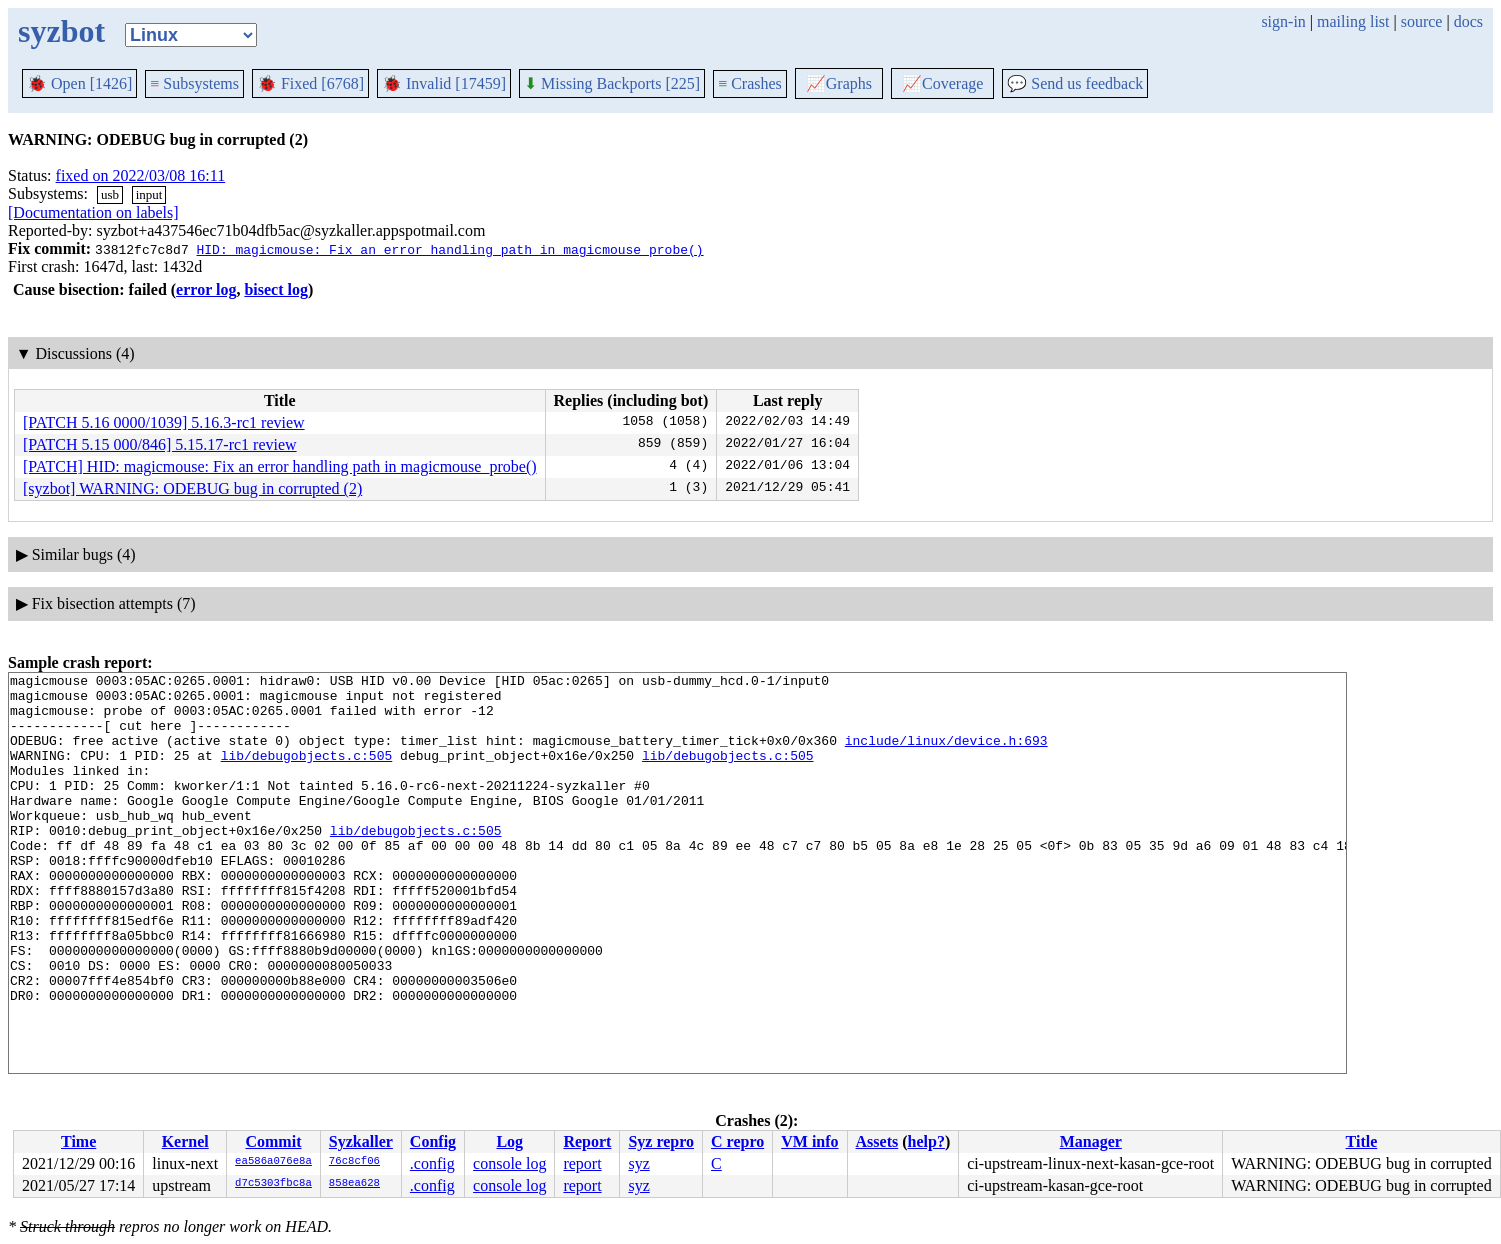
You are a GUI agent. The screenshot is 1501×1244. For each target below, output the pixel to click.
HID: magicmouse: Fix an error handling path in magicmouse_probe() (449, 249)
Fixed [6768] (310, 83)
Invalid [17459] (444, 83)
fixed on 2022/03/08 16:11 (141, 175)
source (1422, 21)
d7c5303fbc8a (273, 1184)
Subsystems (194, 83)
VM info (809, 1141)
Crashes (750, 83)
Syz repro (661, 1141)
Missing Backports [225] (612, 83)
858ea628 (354, 1184)
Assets (877, 1141)
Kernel (185, 1141)
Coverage (942, 83)
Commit (273, 1141)
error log (206, 289)
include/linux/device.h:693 (946, 755)
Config (433, 1141)
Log (509, 1141)
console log (509, 1163)
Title (1362, 1141)
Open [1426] (79, 83)
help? (926, 1141)
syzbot (61, 31)
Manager (1091, 1141)
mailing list (1353, 21)
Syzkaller (361, 1141)
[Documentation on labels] (93, 212)
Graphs (839, 83)
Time (78, 1141)
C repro (737, 1141)
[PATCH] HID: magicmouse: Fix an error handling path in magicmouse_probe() (280, 466)
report (582, 1163)
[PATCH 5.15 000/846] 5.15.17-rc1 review (160, 444)
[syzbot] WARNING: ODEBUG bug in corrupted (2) (192, 488)
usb (110, 194)
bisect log (276, 289)
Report (587, 1141)
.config (432, 1163)
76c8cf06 (354, 1162)
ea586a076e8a (273, 1162)
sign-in (1283, 21)
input (149, 194)
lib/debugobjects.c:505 (307, 773)
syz (638, 1163)
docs (1468, 21)
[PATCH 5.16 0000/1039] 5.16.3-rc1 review (164, 422)
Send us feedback (1075, 83)
